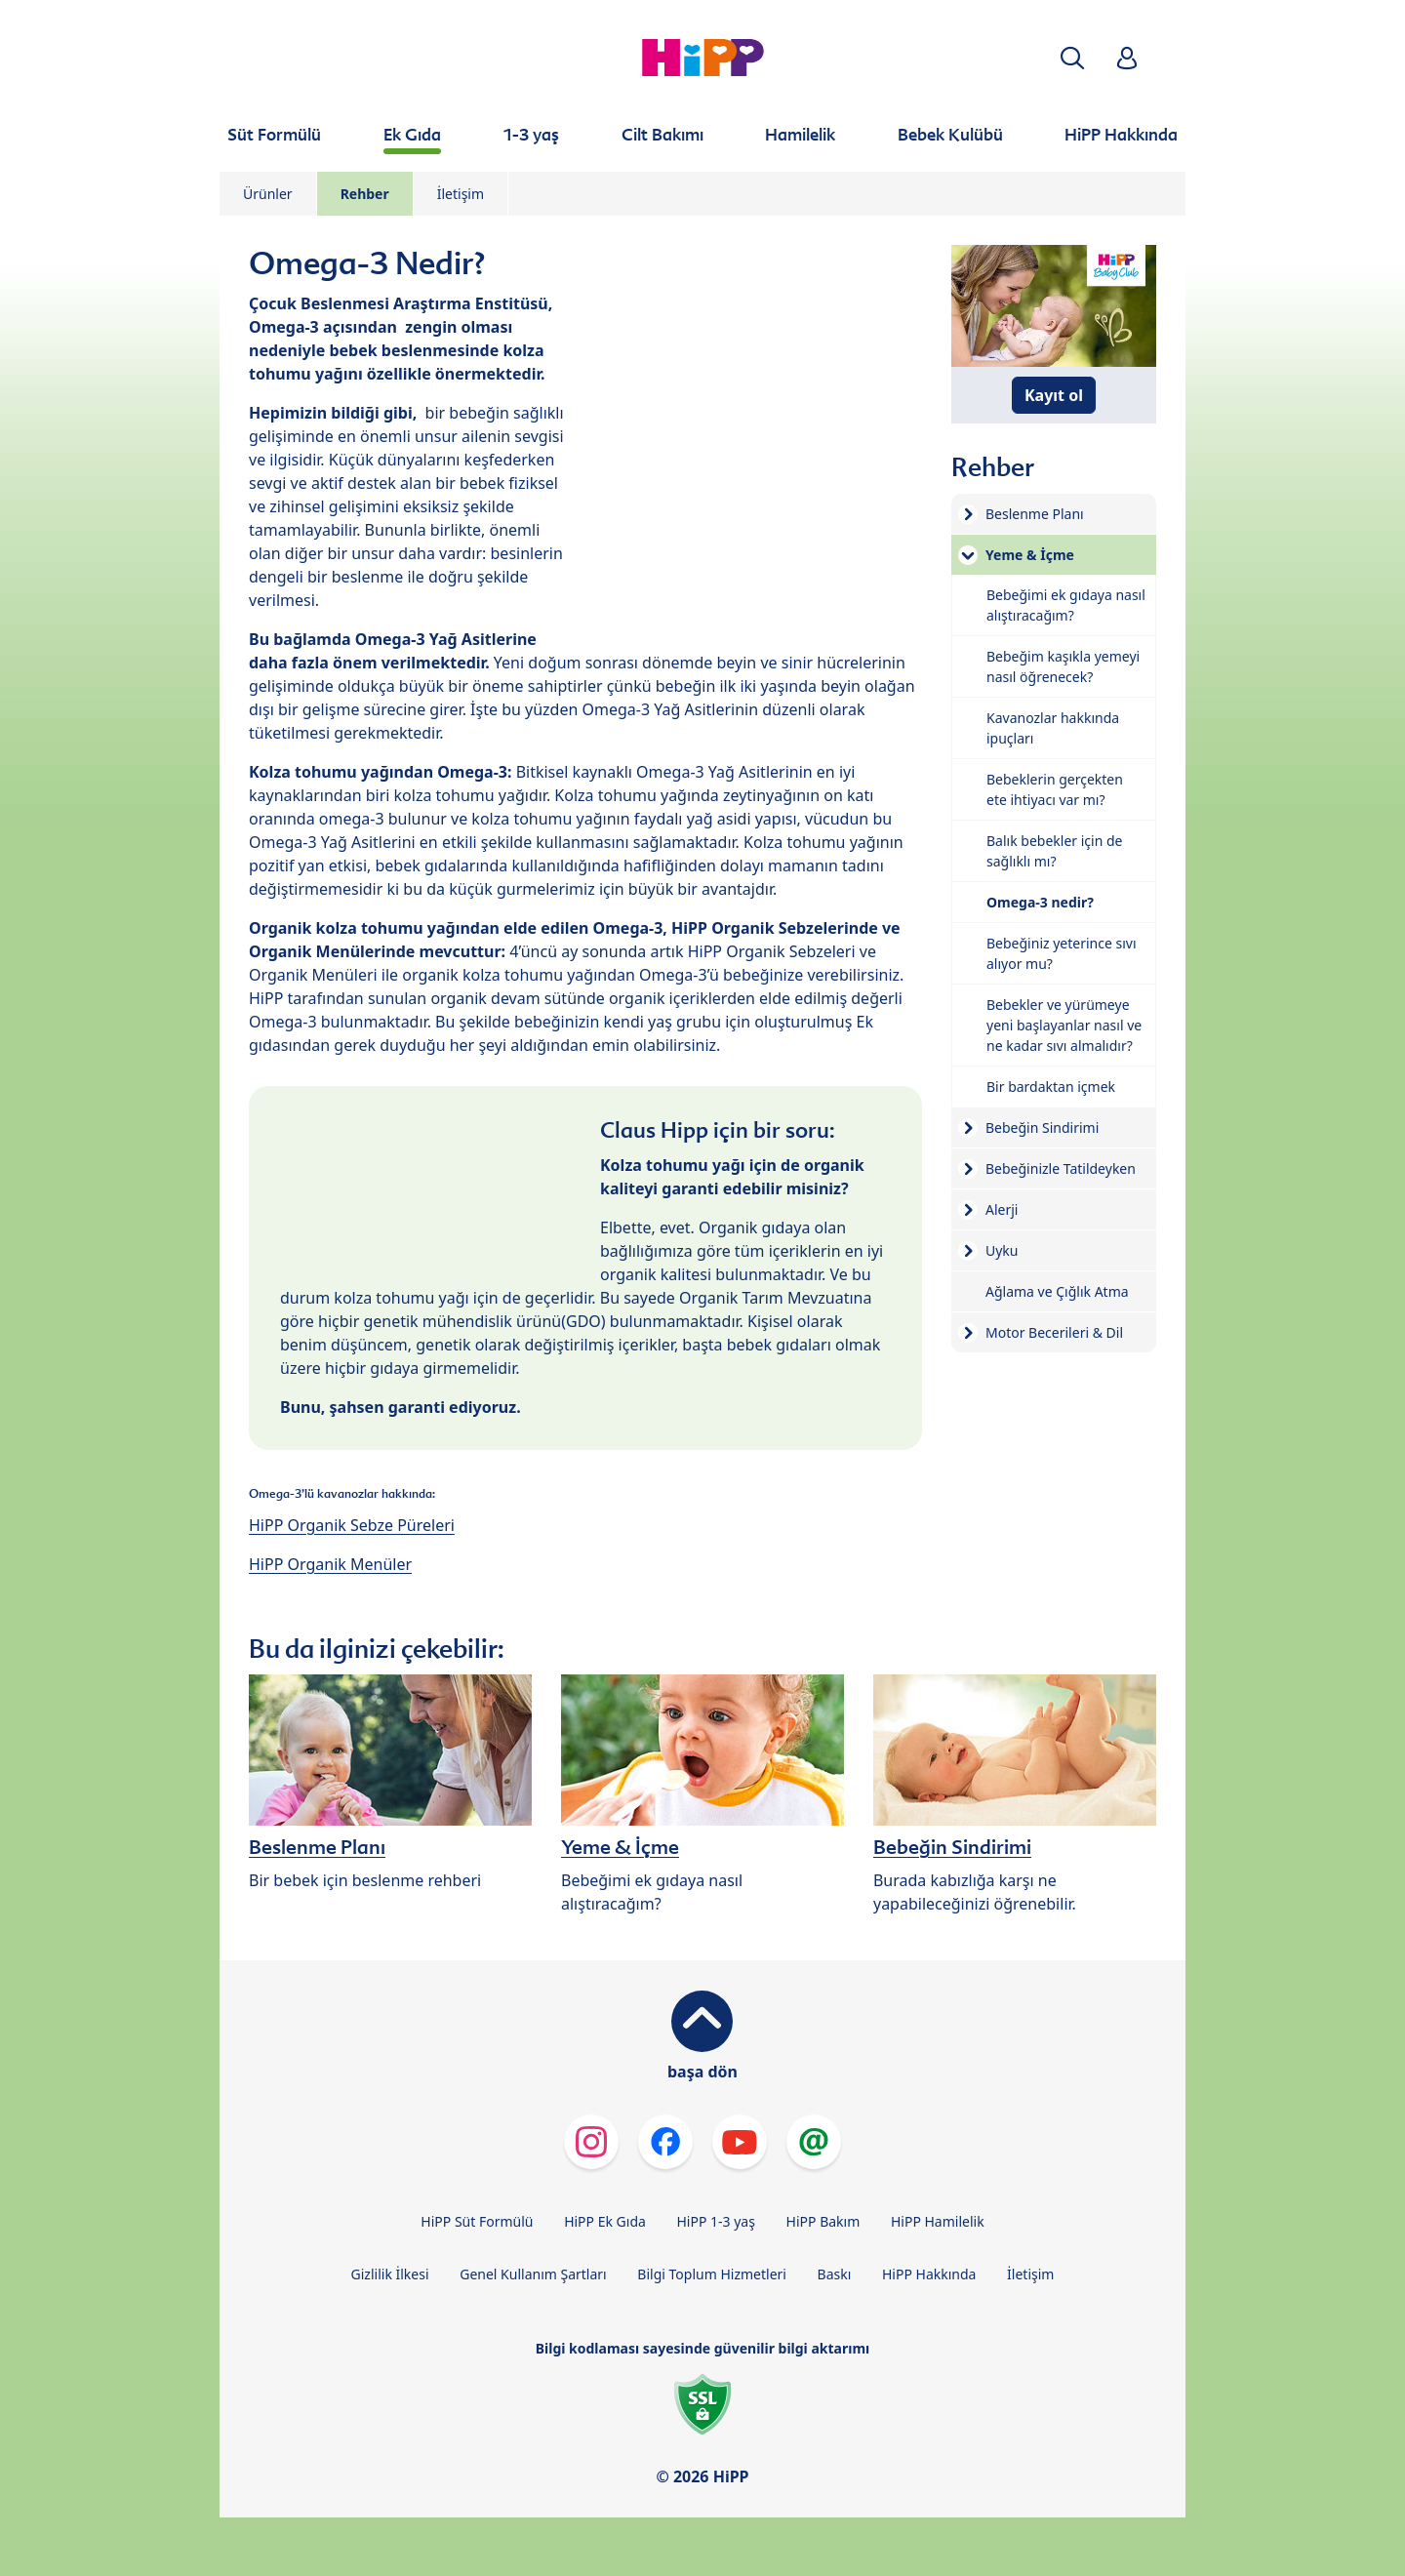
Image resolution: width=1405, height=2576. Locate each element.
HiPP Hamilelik (937, 2221)
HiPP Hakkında (929, 2274)
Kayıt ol (1053, 395)
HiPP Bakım (823, 2221)
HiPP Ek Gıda (605, 2221)
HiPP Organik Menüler (330, 1564)
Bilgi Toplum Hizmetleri (711, 2274)
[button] (1072, 58)
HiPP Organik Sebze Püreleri (352, 1525)
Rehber (365, 193)
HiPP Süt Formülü (477, 2221)
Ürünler (268, 193)
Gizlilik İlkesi (390, 2274)
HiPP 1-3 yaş (716, 2221)
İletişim (460, 193)
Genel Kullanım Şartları (533, 2274)
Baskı (835, 2274)
